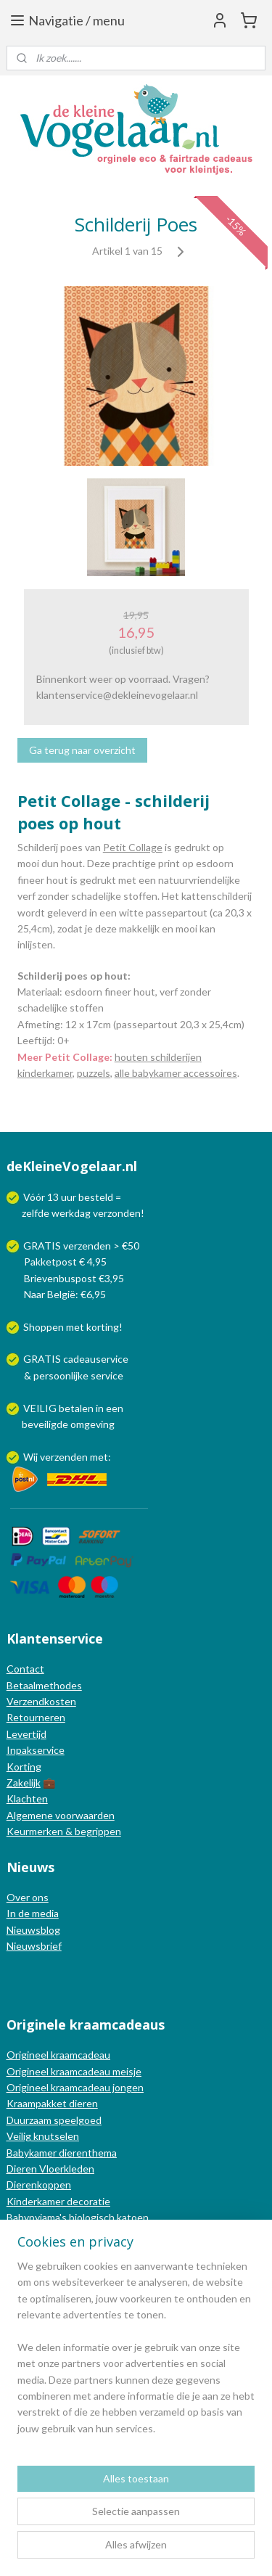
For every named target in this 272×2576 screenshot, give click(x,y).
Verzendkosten (41, 1701)
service (105, 1375)
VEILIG (41, 1408)
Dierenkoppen (39, 2184)
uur (68, 1197)
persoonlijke (60, 1375)
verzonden (117, 1213)
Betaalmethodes (44, 1685)
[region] (136, 2353)
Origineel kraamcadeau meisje (74, 2071)
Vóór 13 (42, 1197)
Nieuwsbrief (34, 1946)
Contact (25, 1668)
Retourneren (36, 1717)
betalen (76, 1408)
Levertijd (26, 1734)
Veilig (20, 2136)
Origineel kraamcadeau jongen (75, 2087)
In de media (33, 1913)
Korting (24, 1766)
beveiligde (45, 1424)
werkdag (71, 1213)
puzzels (93, 1073)
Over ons (28, 1897)
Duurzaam (30, 2120)
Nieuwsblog (33, 1930)
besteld (95, 1197)
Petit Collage (132, 847)
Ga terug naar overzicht (82, 750)
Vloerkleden (65, 2168)
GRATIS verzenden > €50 (81, 1245)
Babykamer (32, 2152)
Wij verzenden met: (67, 1457)
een (114, 1408)
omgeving (92, 1424)
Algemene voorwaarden (61, 1815)
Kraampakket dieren (52, 2103)
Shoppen (43, 1327)
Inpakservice (36, 1750)
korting (102, 1327)
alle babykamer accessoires (176, 1073)
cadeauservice (95, 1359)
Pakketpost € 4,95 (58, 1261)
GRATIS (43, 1359)
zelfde (35, 1213)
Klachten (27, 1798)
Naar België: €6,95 (65, 1294)
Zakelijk (24, 1782)
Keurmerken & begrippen (64, 1831)
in (100, 1408)
